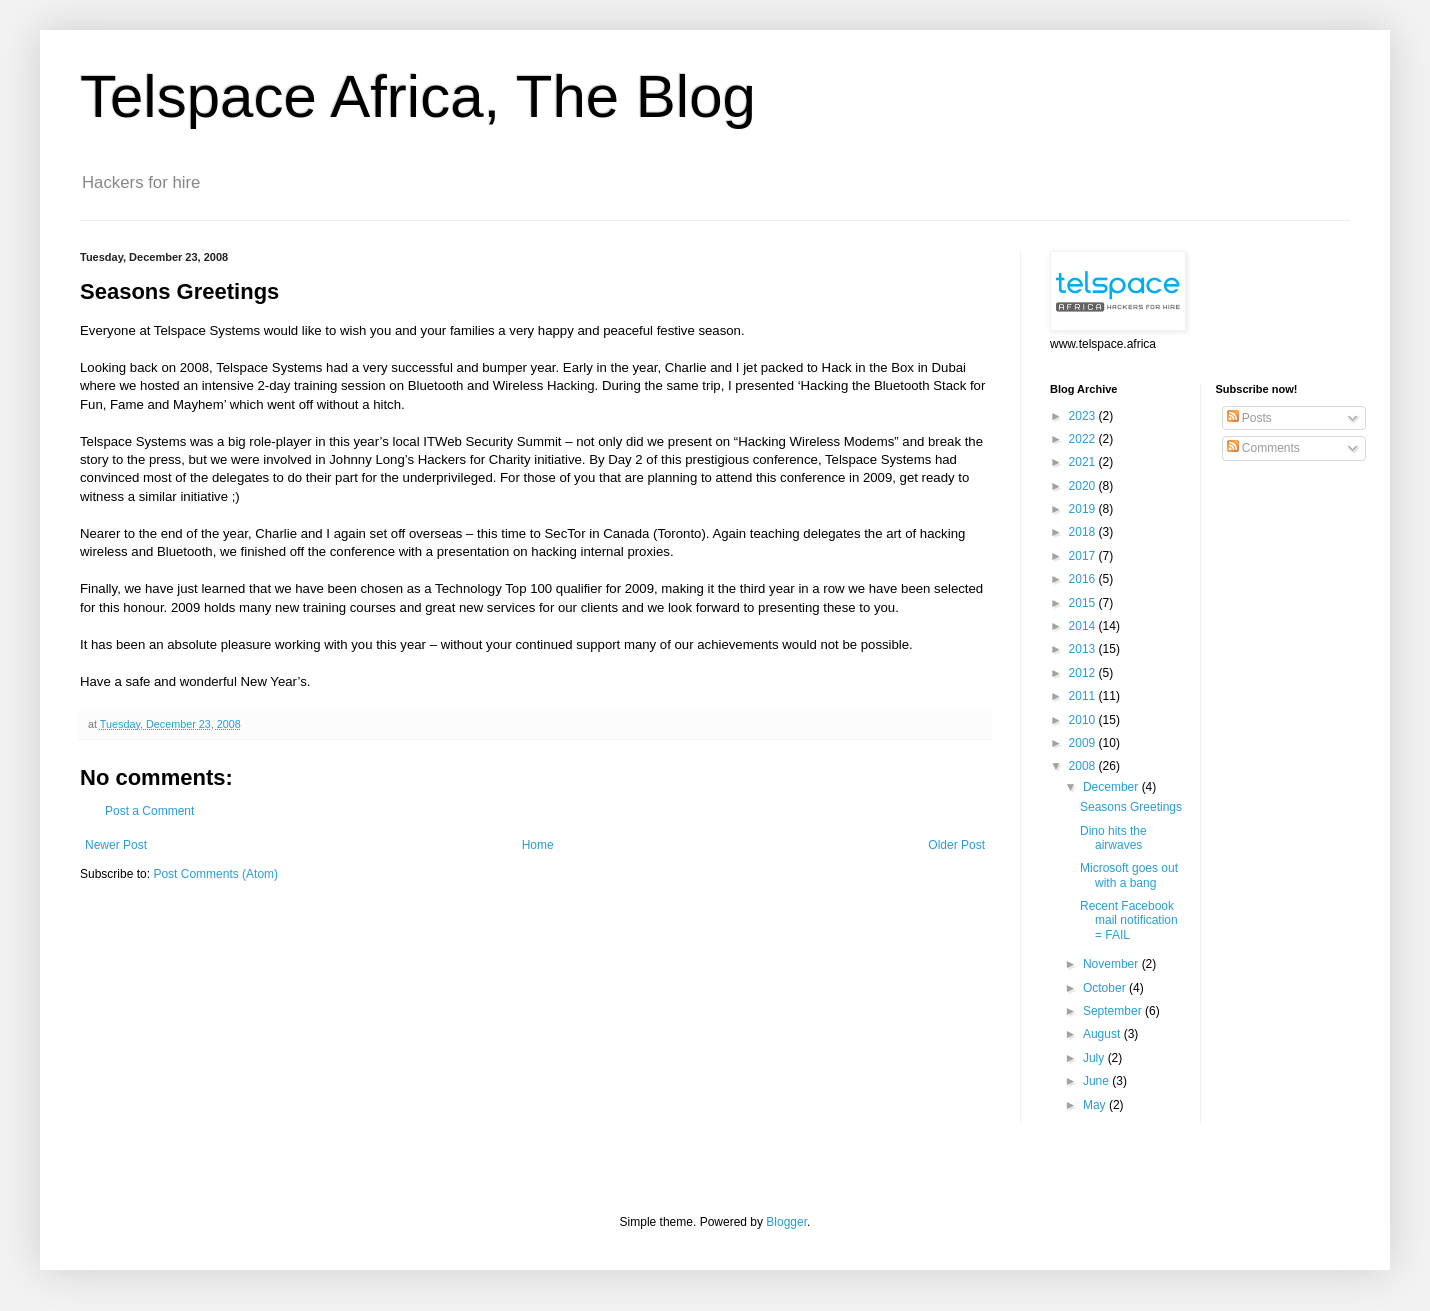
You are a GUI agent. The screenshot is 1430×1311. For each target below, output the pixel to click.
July (1095, 1058)
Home (538, 845)
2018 (1084, 532)
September (1114, 1011)
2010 (1084, 720)
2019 (1084, 509)
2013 (1084, 649)
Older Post (956, 845)
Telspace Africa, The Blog (418, 96)
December (1112, 787)
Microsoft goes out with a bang (1129, 875)
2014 (1084, 626)
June (1097, 1081)
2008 (1084, 766)
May (1096, 1105)
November (1112, 964)
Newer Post (116, 845)
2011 (1084, 696)
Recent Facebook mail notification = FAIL (1129, 920)
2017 (1084, 556)
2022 (1084, 439)
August (1103, 1034)
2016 (1084, 579)
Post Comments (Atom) (215, 874)
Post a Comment (149, 811)
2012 (1084, 673)
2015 (1084, 603)
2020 (1084, 486)
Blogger (786, 1222)
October (1106, 988)
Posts (1249, 418)
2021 (1084, 462)
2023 (1084, 416)
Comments (1263, 448)
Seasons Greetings (1131, 807)
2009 (1084, 743)
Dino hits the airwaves (1113, 838)
